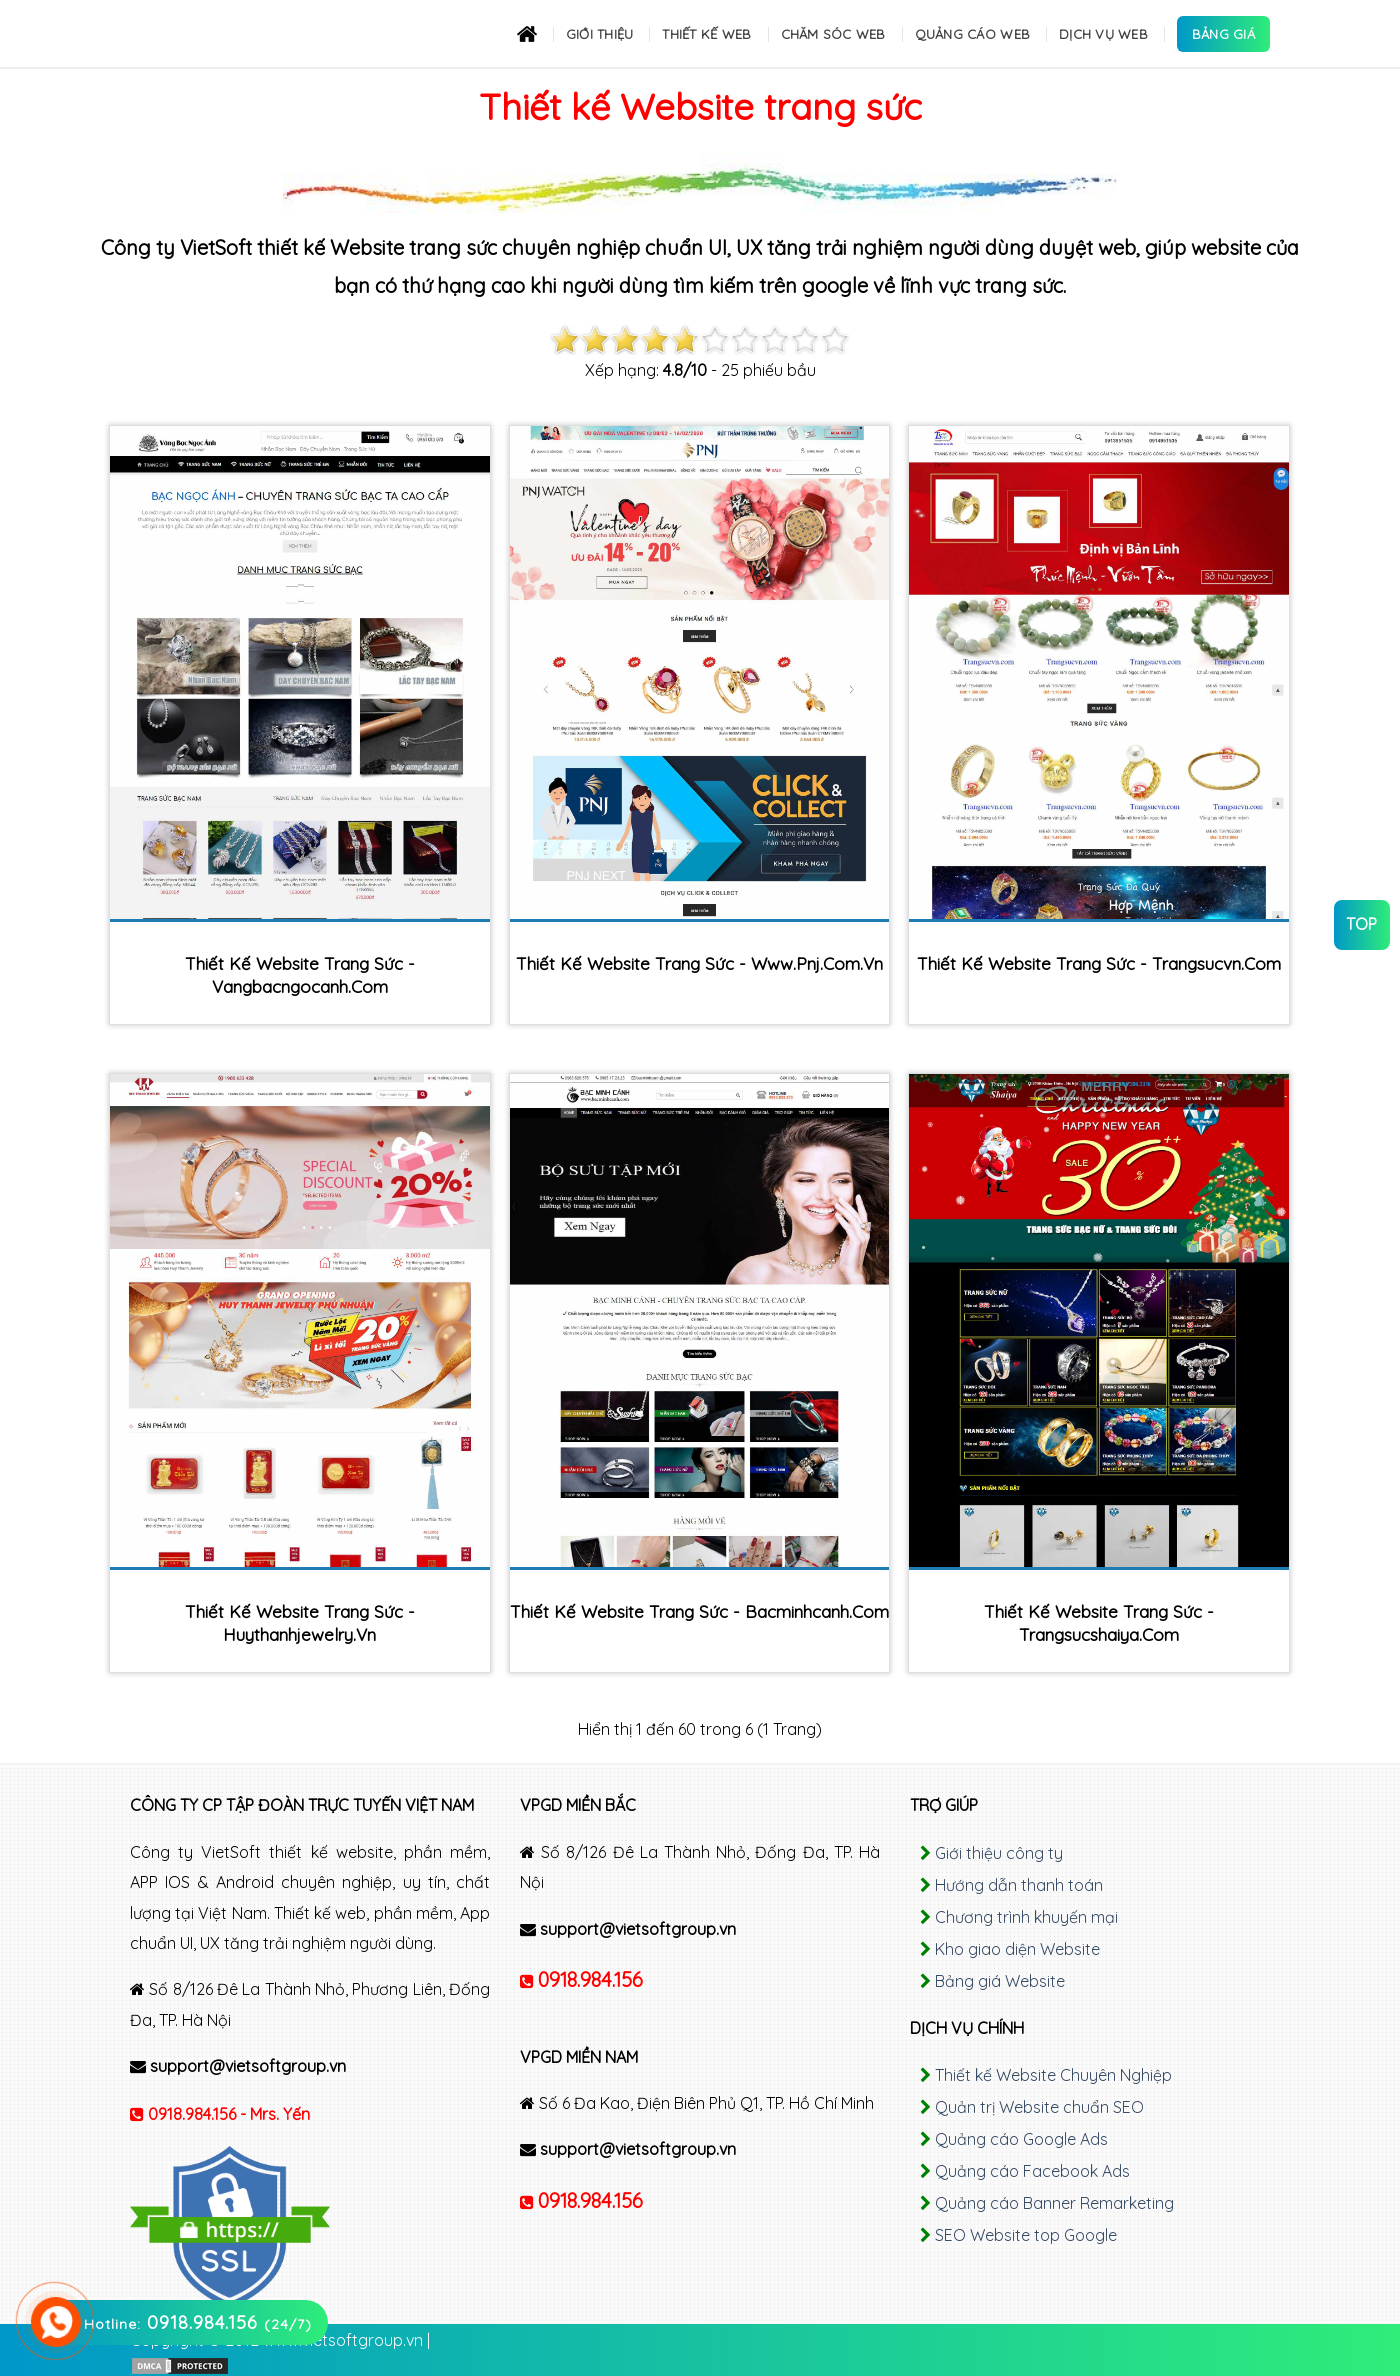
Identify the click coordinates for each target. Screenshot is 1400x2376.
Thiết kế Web (706, 34)
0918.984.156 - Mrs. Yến (229, 2114)
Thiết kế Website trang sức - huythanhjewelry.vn (300, 1623)
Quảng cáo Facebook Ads (1032, 2171)
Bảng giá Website (1000, 1981)
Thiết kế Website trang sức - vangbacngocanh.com (300, 975)
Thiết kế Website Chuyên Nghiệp (1053, 2075)
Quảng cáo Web (972, 34)
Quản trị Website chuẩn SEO (1039, 2107)
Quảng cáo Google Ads (1021, 2139)
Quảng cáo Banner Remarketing (1054, 2203)
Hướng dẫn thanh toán (1019, 1885)
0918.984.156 (590, 1979)
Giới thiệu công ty (999, 1853)
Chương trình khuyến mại (1026, 1917)
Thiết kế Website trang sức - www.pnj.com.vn (699, 963)
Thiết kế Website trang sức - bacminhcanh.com (699, 1611)
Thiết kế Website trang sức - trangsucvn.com (1099, 963)
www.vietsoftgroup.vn (343, 2340)
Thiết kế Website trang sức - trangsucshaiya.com (1099, 1623)
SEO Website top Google (1026, 2235)
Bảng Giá (1223, 34)
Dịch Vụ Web (1103, 34)
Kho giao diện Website (1017, 1949)
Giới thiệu (600, 34)
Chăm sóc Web (833, 34)
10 (835, 340)
